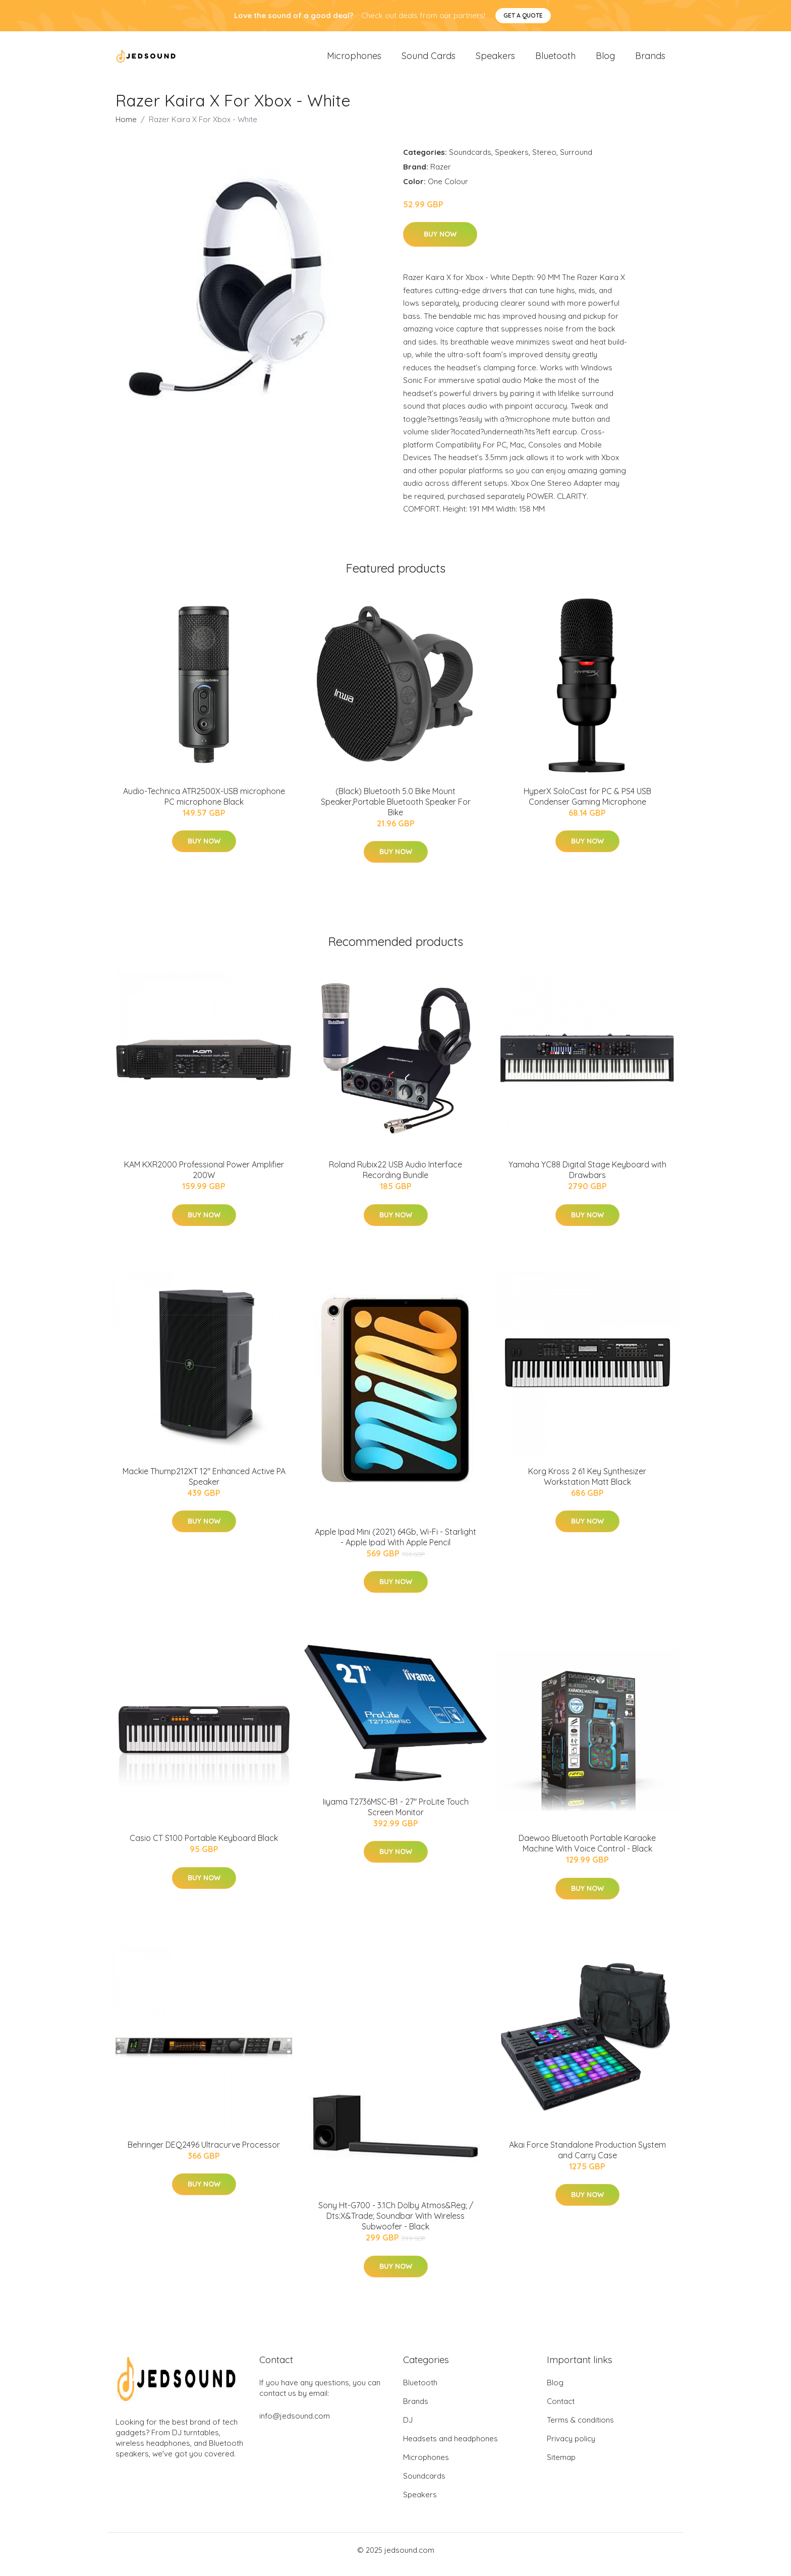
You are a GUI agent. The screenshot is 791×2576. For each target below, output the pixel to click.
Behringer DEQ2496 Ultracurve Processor (204, 2153)
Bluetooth (555, 60)
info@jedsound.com (294, 2424)
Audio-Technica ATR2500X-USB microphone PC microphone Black (204, 805)
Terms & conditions (580, 2428)
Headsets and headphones (450, 2447)
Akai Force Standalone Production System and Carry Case (587, 2158)
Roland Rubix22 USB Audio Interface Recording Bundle (395, 1178)
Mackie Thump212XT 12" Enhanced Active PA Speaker (204, 1485)
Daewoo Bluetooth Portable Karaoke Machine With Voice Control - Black (587, 1852)
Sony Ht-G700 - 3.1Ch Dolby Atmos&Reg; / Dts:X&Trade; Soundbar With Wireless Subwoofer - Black (395, 2224)
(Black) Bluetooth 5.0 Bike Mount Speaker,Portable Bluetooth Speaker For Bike (396, 810)
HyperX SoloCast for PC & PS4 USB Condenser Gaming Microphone (587, 805)
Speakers (495, 60)
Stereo (544, 160)
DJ (408, 2428)
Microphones (354, 60)
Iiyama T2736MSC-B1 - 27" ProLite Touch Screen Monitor (396, 1815)
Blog (605, 60)
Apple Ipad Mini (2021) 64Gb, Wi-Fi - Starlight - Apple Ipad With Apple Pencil (395, 1545)
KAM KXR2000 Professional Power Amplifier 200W (204, 1178)
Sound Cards (429, 60)
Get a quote (523, 15)
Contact (561, 2410)
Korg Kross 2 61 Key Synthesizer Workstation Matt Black (587, 1485)
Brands (650, 60)
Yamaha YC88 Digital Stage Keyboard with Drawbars (587, 1178)
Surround (576, 160)
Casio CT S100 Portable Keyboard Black (204, 1847)
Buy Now (440, 243)
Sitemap (561, 2466)
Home (126, 128)
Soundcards (470, 160)
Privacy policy (571, 2447)
